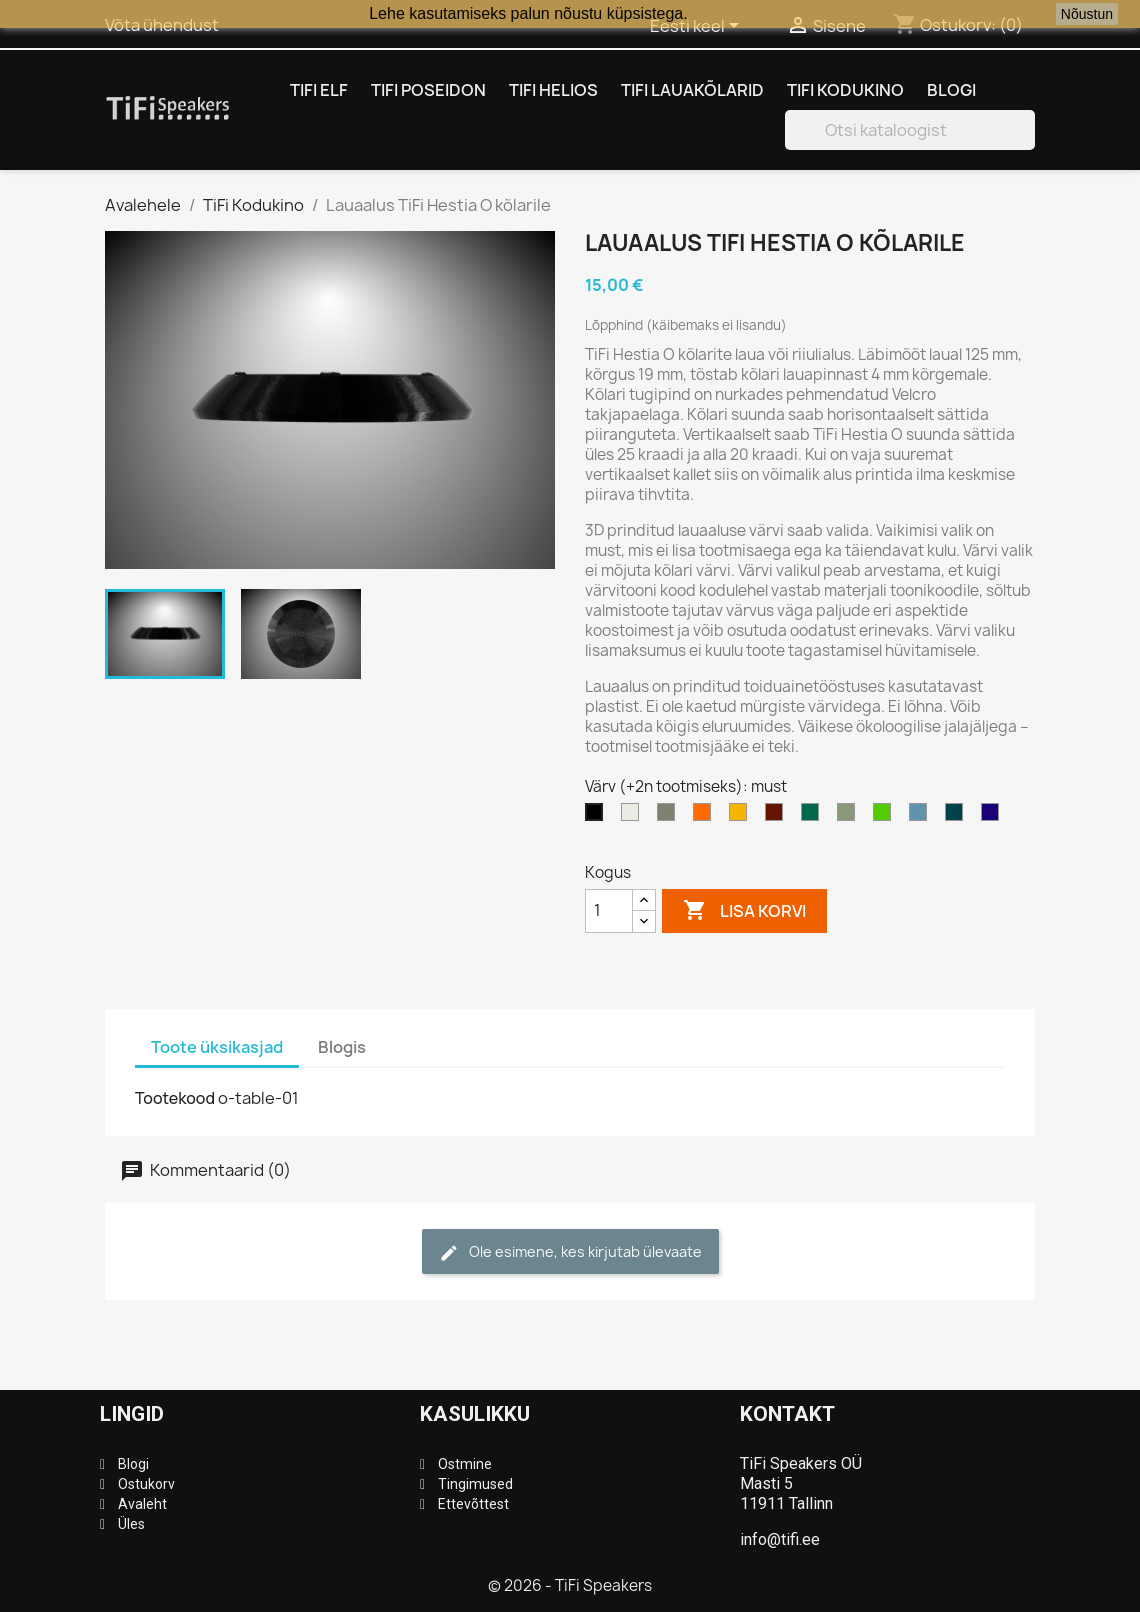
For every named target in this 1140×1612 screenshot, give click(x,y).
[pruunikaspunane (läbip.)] (778, 817)
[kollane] (742, 817)
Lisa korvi (744, 911)
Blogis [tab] (342, 1047)
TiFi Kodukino (845, 90)
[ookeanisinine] (958, 817)
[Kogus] (609, 911)
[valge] (634, 817)
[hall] (670, 817)
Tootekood (175, 1098)
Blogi (951, 90)
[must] (598, 817)
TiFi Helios (553, 90)
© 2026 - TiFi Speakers (570, 1585)
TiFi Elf (319, 90)
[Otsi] (910, 130)
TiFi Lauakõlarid (692, 90)
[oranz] (706, 817)
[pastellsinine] (922, 817)
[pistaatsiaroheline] (850, 817)
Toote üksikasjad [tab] (217, 1047)
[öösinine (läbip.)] (994, 817)
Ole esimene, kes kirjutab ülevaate (570, 1252)
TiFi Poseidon (428, 90)
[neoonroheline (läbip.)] (886, 817)
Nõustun (1087, 14)
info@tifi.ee (780, 1539)
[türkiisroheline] (814, 817)
